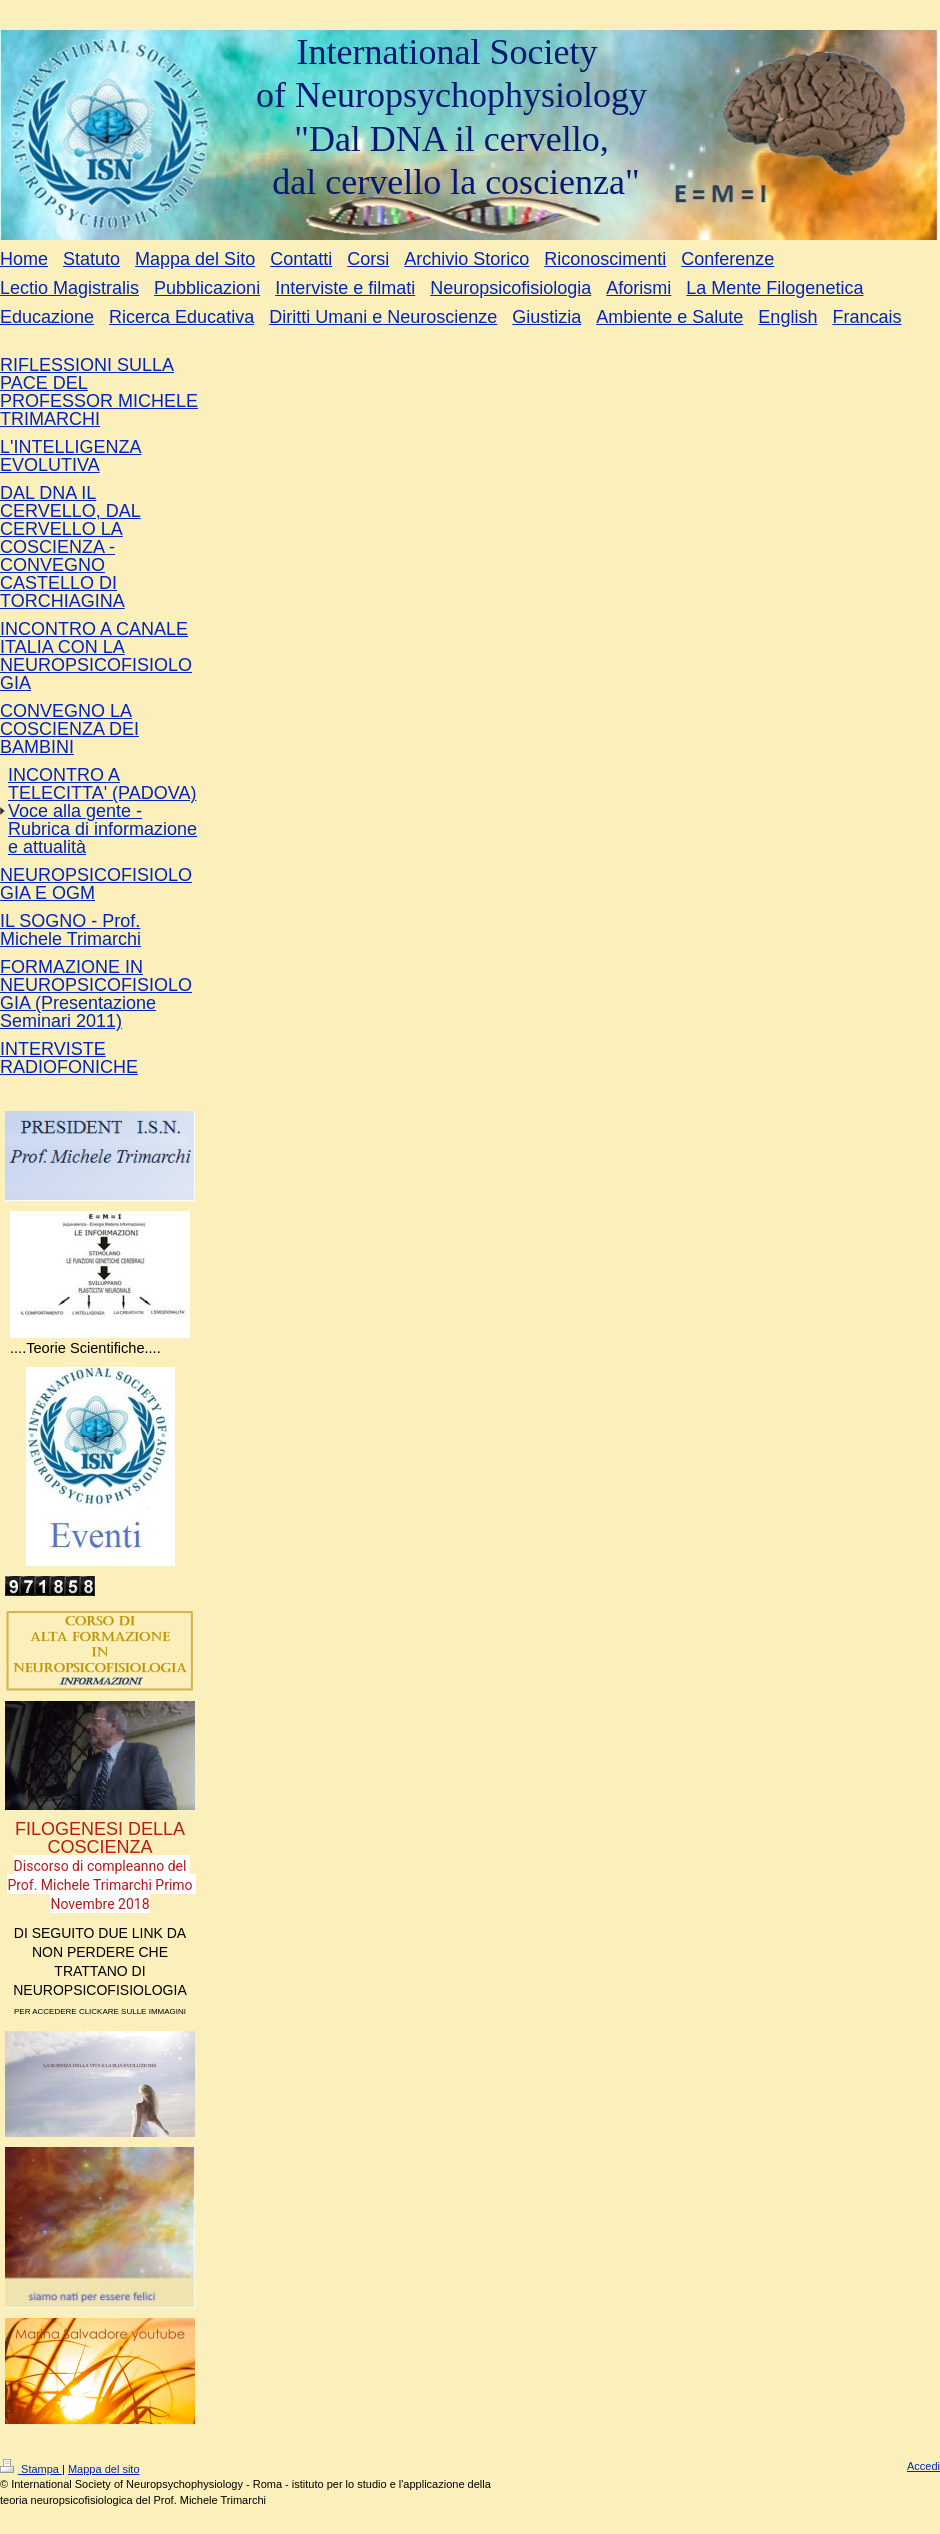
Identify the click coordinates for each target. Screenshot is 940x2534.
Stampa (31, 2469)
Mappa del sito (104, 2469)
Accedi (923, 2466)
